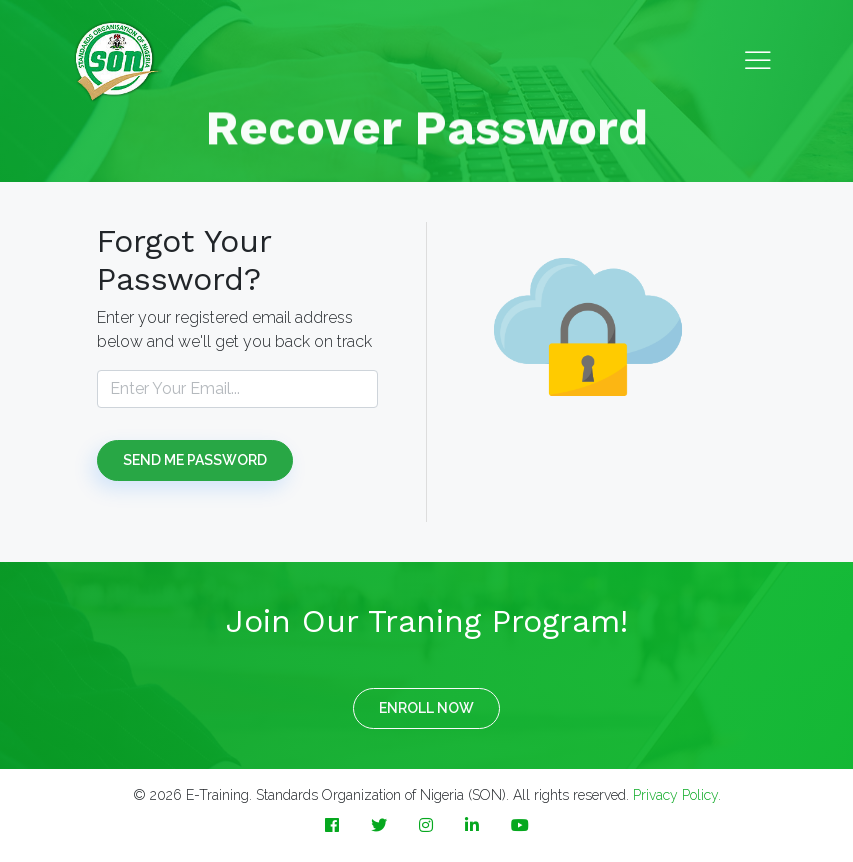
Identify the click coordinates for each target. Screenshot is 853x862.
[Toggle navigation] (758, 61)
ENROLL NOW (426, 708)
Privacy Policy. (677, 795)
